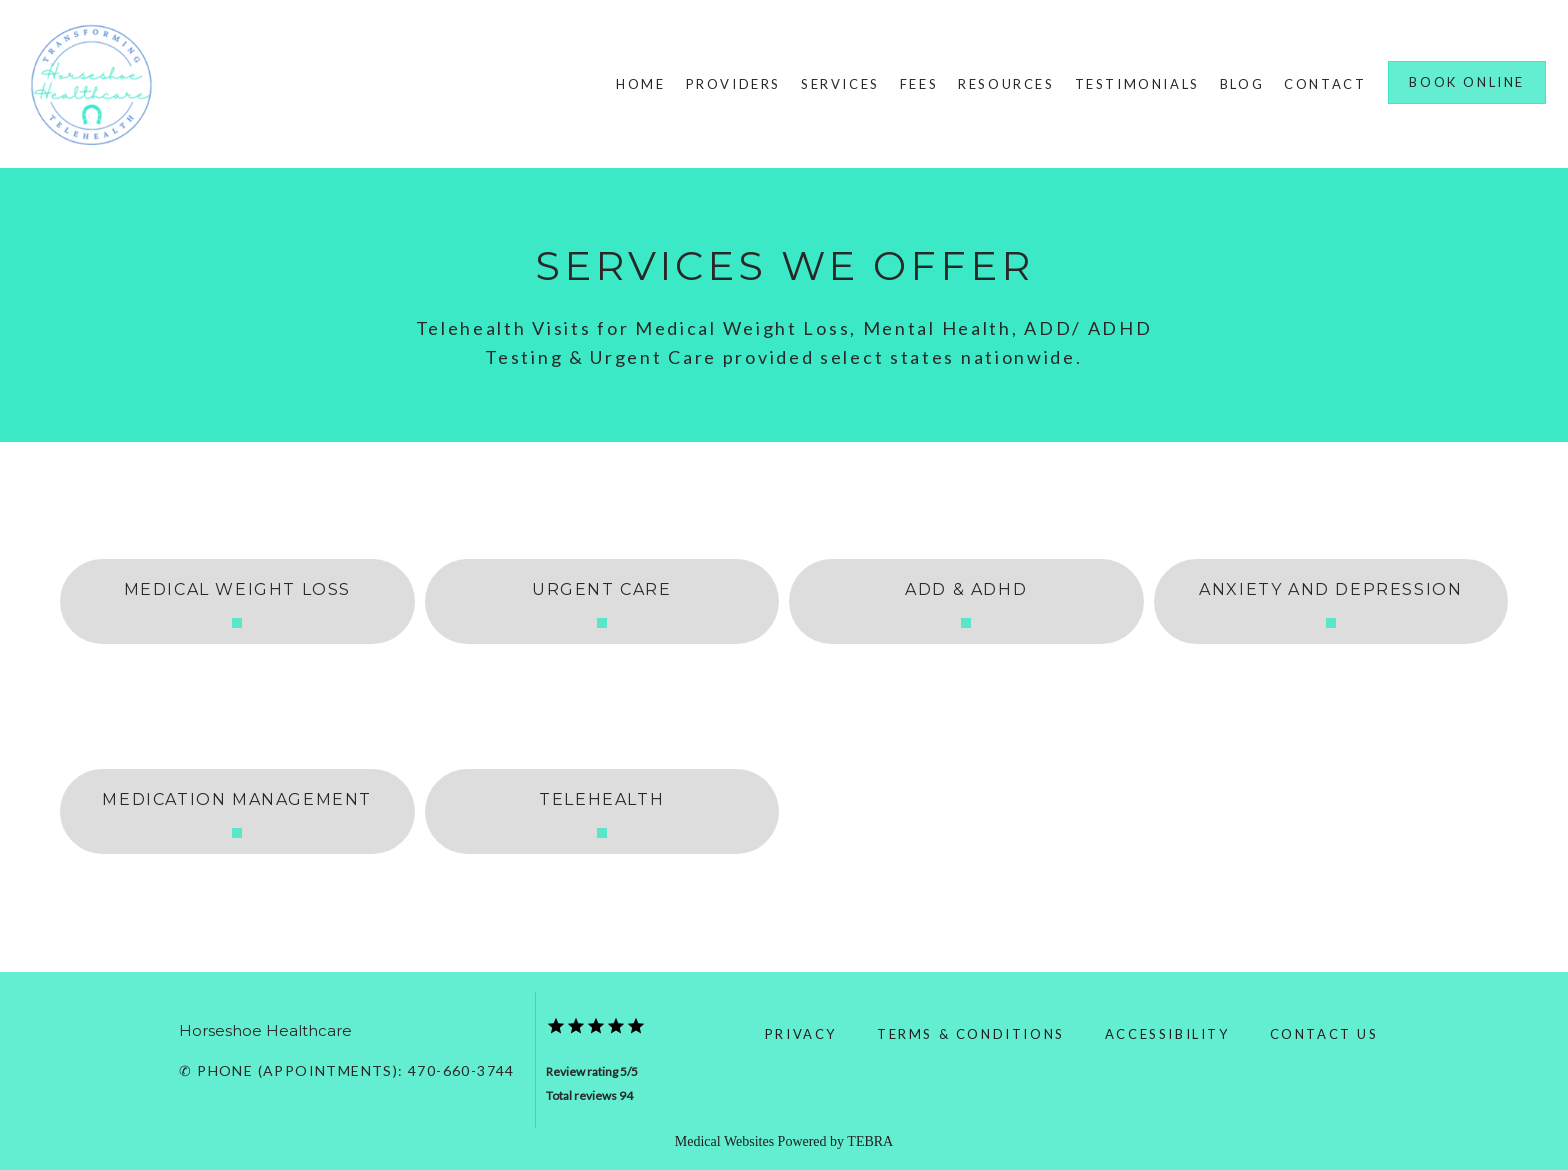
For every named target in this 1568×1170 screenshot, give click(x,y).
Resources (1006, 84)
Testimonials (1137, 84)
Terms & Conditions (971, 1034)
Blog (1242, 84)
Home (640, 84)
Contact (1325, 84)
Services (840, 84)
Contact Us (1324, 1034)
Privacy (801, 1034)
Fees (919, 84)
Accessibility (1167, 1034)
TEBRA (870, 1141)
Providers (733, 84)
